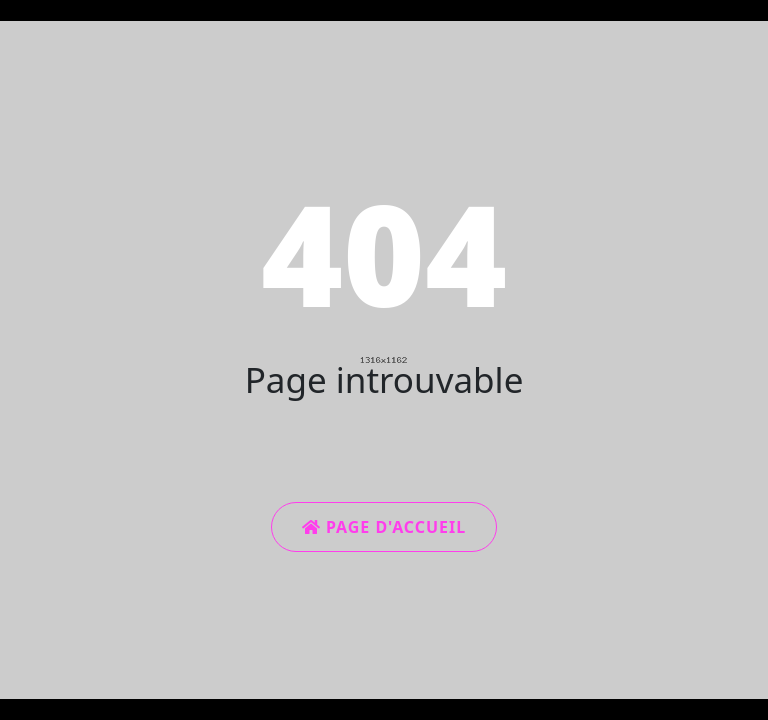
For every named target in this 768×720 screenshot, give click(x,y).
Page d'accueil (384, 527)
